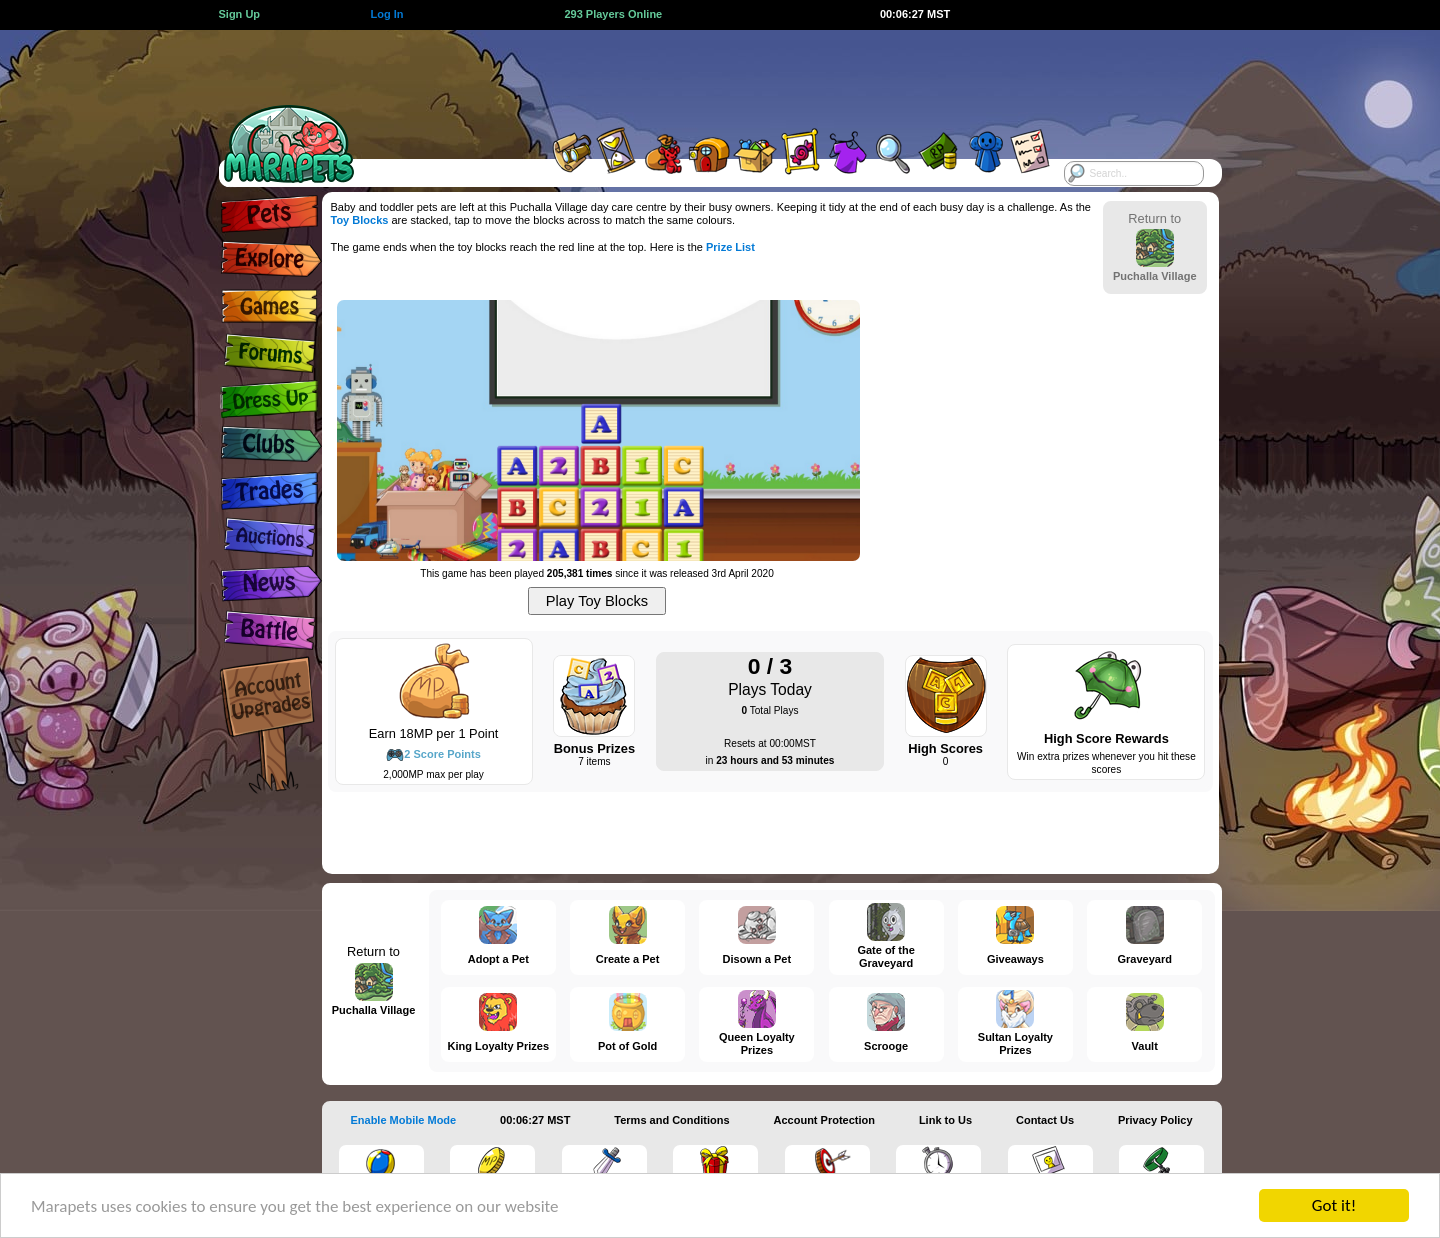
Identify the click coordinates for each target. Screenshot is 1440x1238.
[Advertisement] (702, 75)
